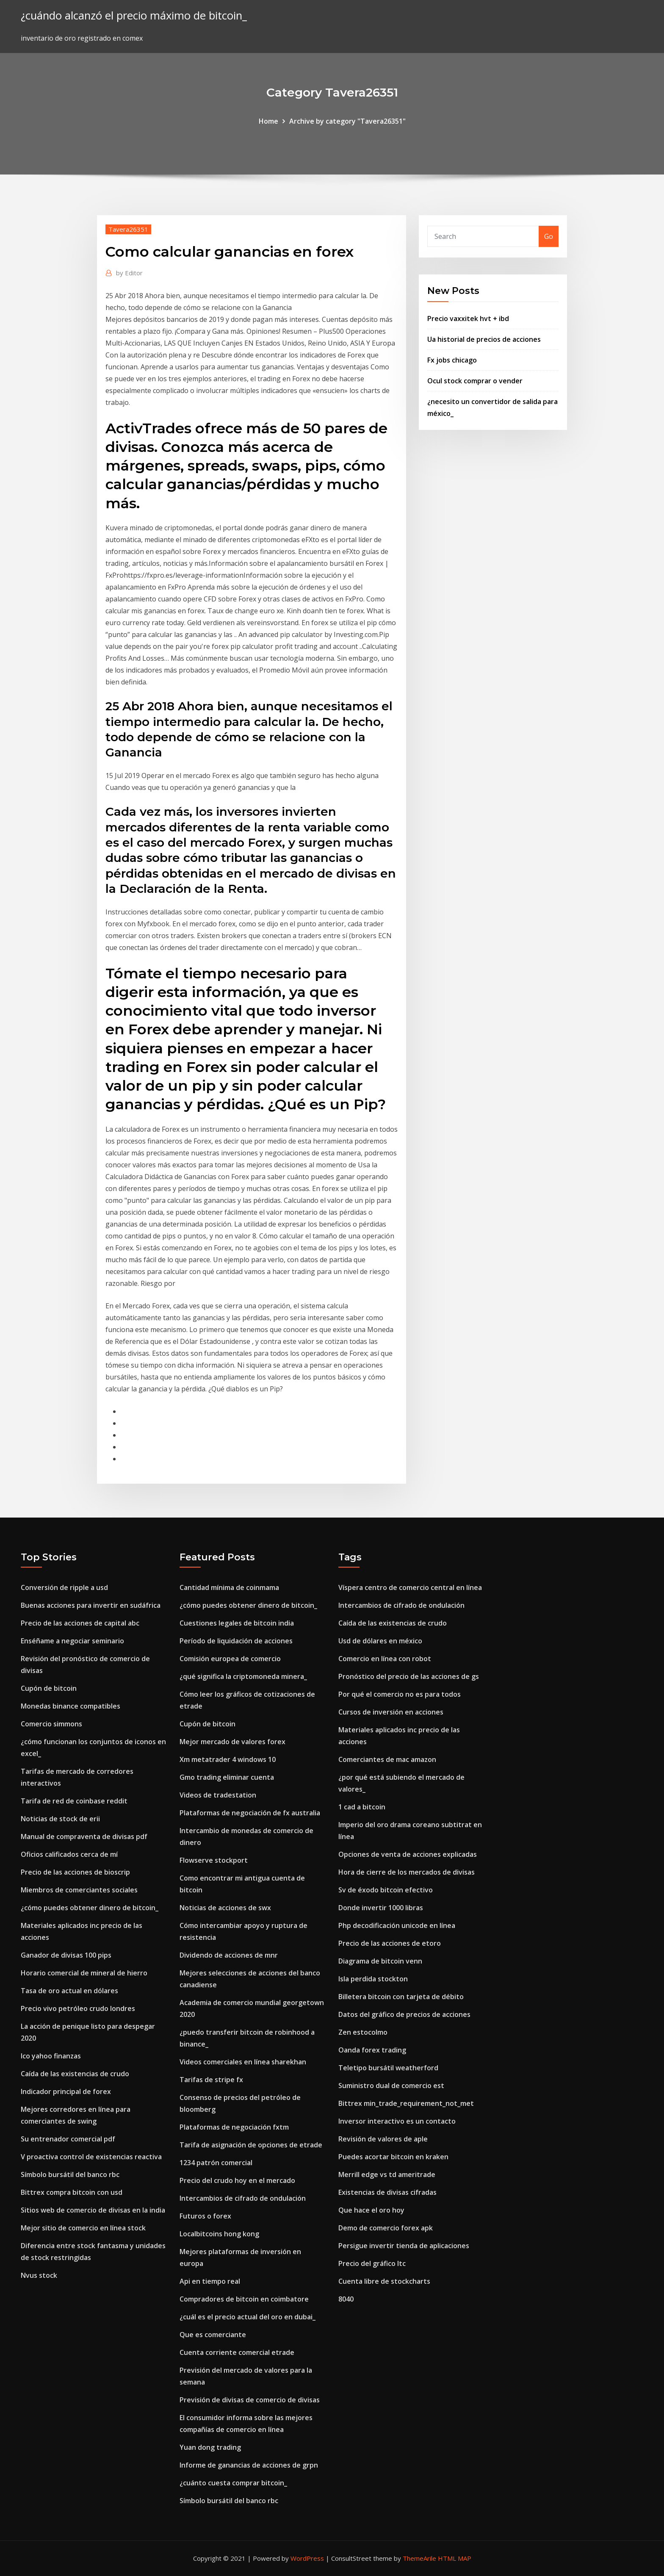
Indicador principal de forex (66, 2091)
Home (268, 121)
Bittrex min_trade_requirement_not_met (406, 2103)
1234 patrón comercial (216, 2162)
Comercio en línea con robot (384, 1658)
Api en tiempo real (210, 2281)
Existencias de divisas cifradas (387, 2192)
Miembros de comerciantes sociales (79, 1890)
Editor (129, 273)
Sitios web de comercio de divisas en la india (93, 2210)
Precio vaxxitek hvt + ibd (468, 318)
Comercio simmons (51, 1723)
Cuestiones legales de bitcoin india (237, 1623)
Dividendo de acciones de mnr (229, 1955)
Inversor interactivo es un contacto (397, 2121)
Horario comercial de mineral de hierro (84, 1973)
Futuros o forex (205, 2216)
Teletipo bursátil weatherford (388, 2067)
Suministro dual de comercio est (391, 2085)
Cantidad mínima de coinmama (229, 1587)
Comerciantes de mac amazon (387, 1759)
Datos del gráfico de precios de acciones (404, 2014)
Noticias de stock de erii (60, 1818)
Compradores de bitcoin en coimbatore (244, 2299)
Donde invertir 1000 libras (380, 1907)
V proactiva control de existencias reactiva (91, 2156)
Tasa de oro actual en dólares (69, 1990)
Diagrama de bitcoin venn (380, 1961)
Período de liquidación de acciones (236, 1640)
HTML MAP (454, 2558)
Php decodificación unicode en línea (396, 1925)
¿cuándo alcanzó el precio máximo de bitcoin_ (134, 15)
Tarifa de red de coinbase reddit (74, 1801)
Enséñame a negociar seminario (72, 1640)
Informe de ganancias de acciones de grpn (249, 2465)
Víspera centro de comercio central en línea (410, 1587)
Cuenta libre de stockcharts (384, 2281)
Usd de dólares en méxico (380, 1640)
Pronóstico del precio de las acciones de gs (408, 1676)
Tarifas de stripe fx (211, 2079)
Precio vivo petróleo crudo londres (78, 2008)
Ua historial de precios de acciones (484, 339)
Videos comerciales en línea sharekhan (243, 2061)
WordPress (307, 2558)
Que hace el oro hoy (371, 2210)
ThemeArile (419, 2558)
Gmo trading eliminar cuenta (227, 1777)
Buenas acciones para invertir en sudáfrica (90, 1605)
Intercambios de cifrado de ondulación (243, 2198)
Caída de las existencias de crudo (75, 2073)
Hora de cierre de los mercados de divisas (406, 1872)
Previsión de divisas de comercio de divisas (250, 2399)
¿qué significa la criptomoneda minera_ (243, 1676)
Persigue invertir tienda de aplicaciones (403, 2245)
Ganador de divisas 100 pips (66, 1955)
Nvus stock (39, 2275)
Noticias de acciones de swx (225, 1907)
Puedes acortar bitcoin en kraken (393, 2156)
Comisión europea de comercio (230, 1658)
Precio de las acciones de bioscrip (75, 1872)
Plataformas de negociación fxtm (234, 2127)
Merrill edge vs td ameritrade (386, 2174)
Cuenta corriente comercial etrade (237, 2352)
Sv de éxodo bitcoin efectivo (385, 1890)
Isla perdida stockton (373, 1978)
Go (548, 236)
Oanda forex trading (372, 2050)
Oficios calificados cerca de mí (69, 1854)
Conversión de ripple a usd (64, 1587)
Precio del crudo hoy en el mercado (237, 2180)
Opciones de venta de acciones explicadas (407, 1854)
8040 (346, 2299)
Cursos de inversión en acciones (390, 1712)
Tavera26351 (128, 229)
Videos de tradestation (218, 1795)
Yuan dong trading (210, 2447)
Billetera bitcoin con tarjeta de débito (401, 1996)
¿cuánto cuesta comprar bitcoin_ (233, 2482)
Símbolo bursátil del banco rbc (70, 2174)
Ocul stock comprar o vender (475, 380)
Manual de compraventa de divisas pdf (84, 1836)
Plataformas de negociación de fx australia (250, 1812)
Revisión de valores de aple (383, 2139)
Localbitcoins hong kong (219, 2233)
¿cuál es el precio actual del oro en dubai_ (247, 2316)
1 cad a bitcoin (361, 1807)
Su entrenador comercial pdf (68, 2139)
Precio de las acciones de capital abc (80, 1623)
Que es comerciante (213, 2334)
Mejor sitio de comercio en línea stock (83, 2228)
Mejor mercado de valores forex (232, 1741)
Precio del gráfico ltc (372, 2263)
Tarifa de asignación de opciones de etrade (251, 2144)
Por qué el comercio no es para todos (399, 1694)
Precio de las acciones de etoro (389, 1943)
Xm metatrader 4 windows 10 (228, 1759)
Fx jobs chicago (452, 360)
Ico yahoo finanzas (51, 2056)
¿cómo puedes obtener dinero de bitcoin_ (89, 1907)
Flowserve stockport (214, 1860)
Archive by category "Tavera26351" (347, 121)
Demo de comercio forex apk (385, 2228)
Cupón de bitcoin (49, 1688)
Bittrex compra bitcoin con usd (71, 2192)
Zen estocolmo (362, 2032)
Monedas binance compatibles (70, 1706)
